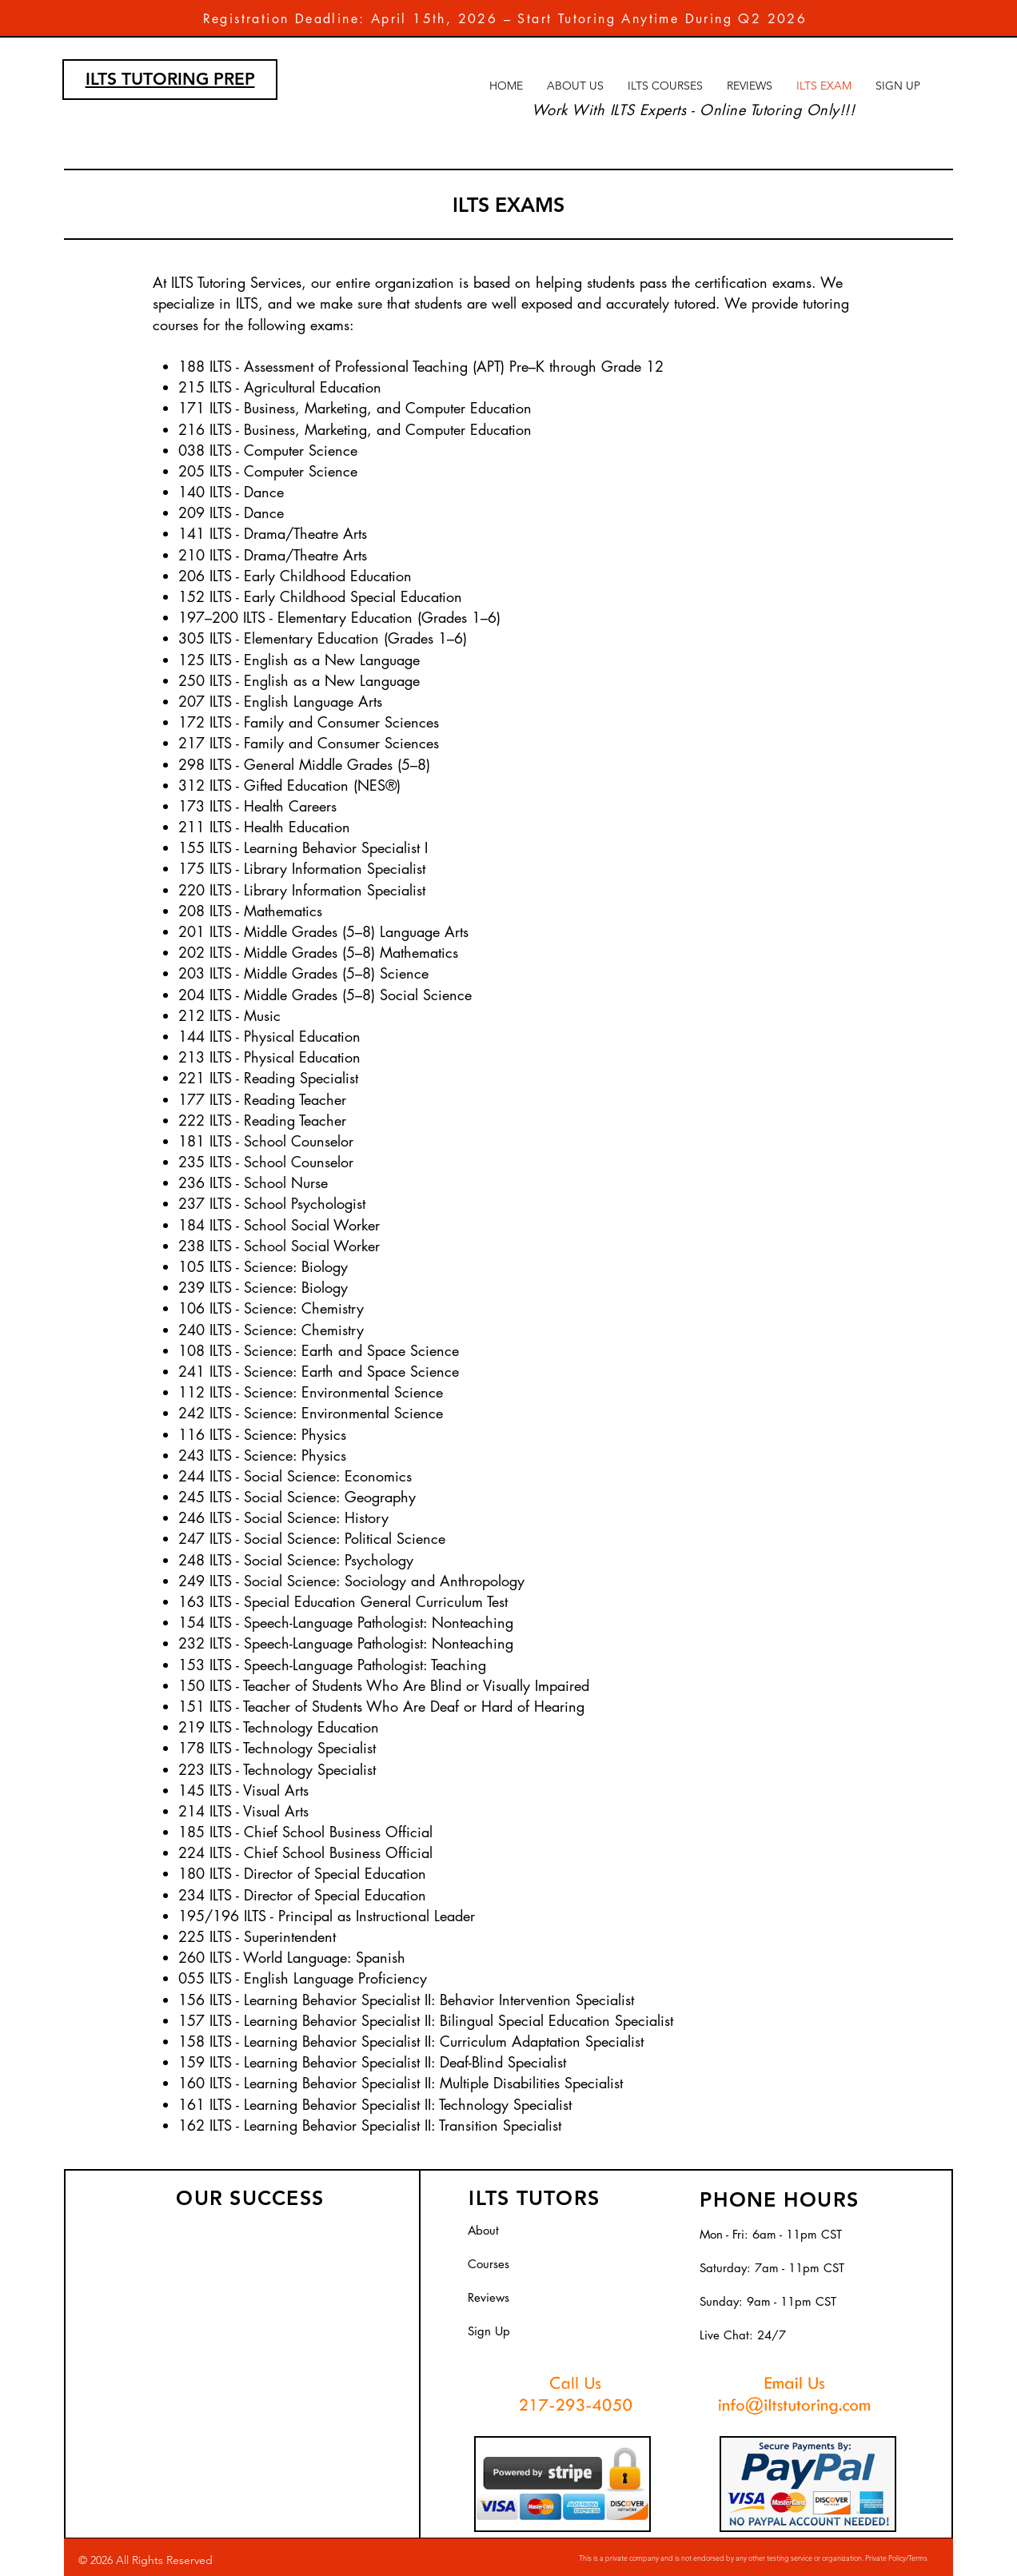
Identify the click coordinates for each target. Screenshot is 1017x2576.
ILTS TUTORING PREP (170, 79)
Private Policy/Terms (896, 2557)
